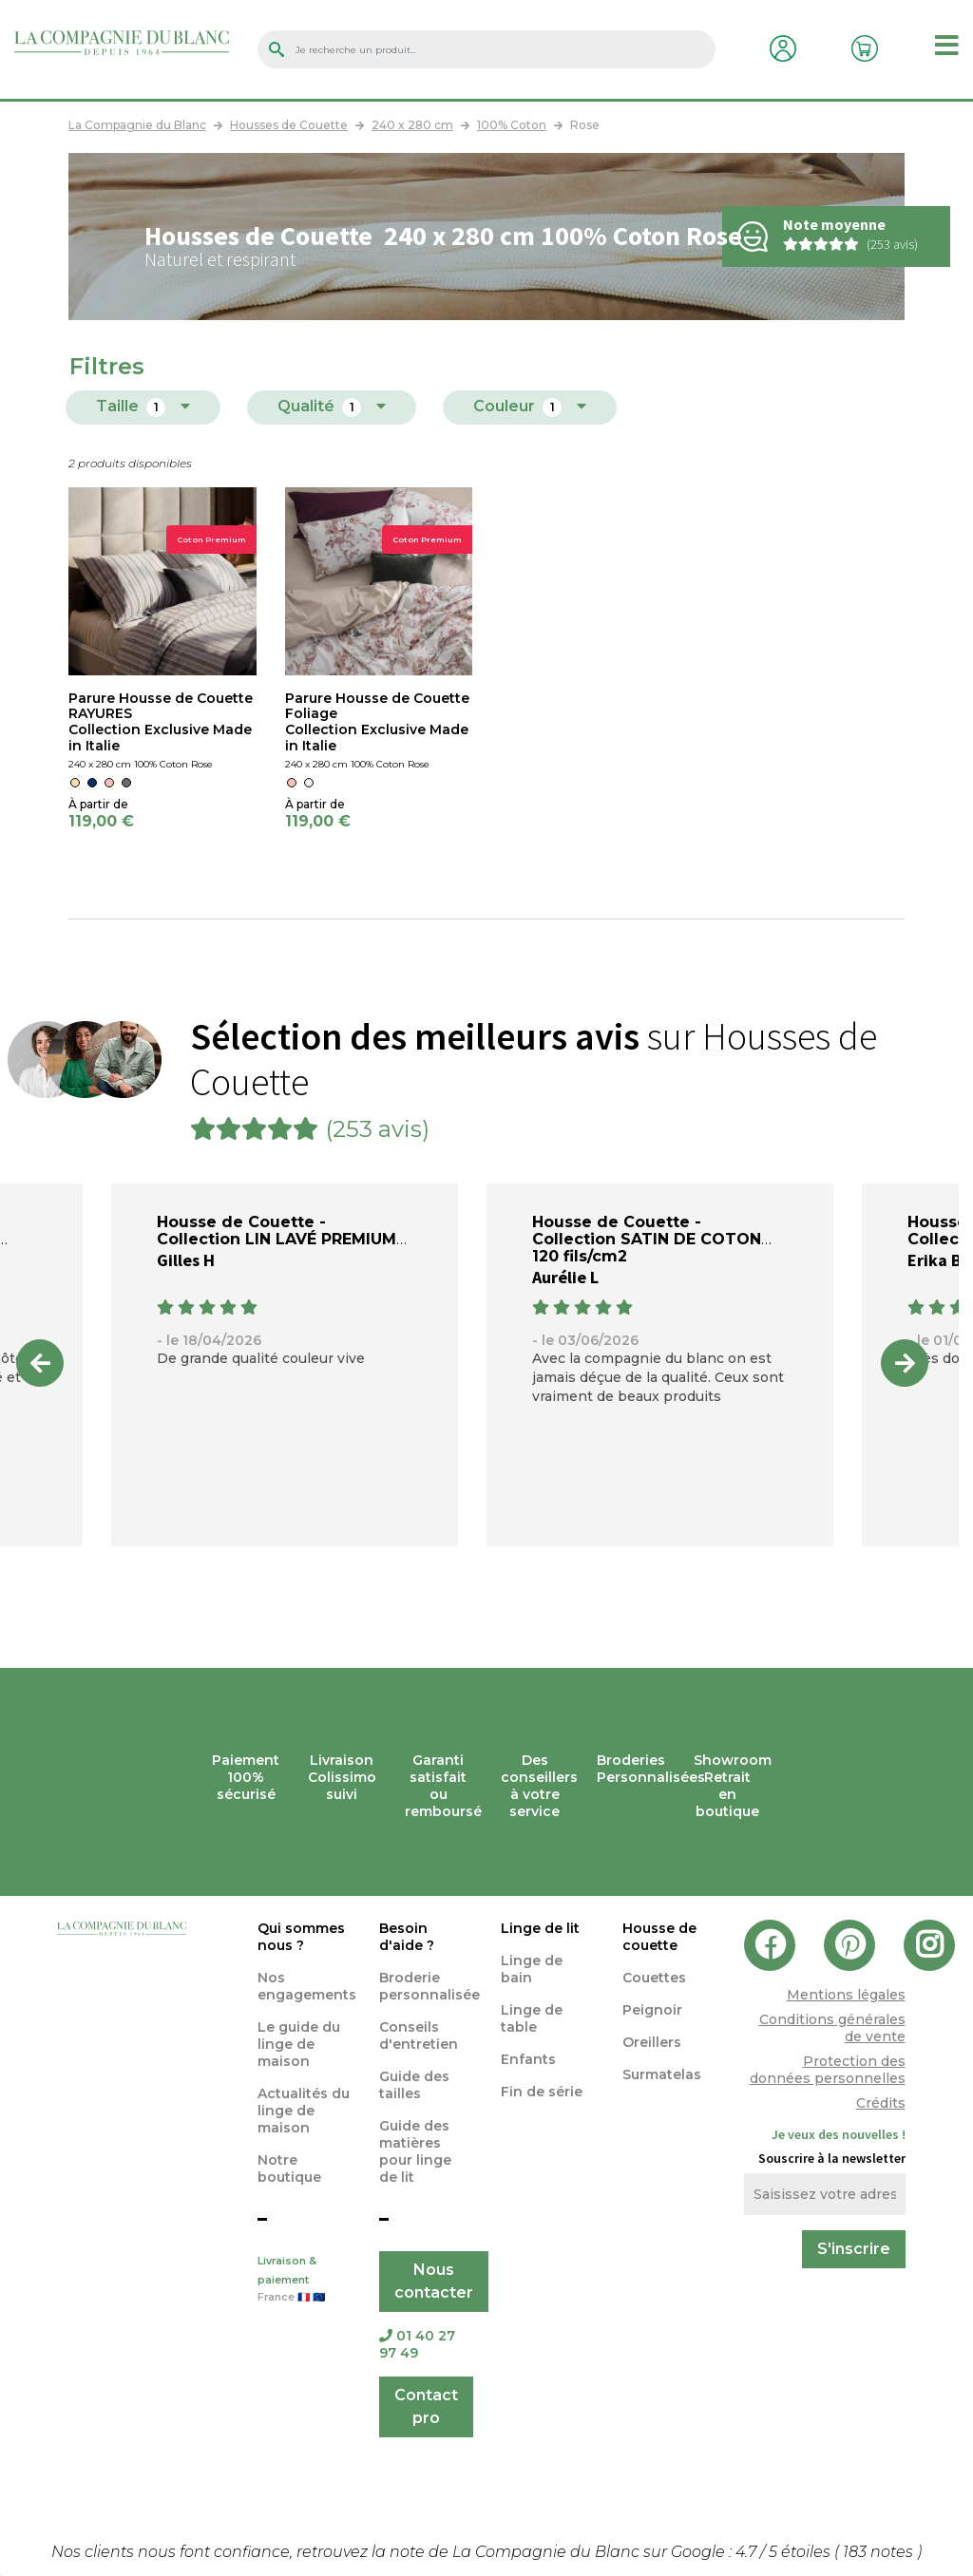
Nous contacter (433, 2281)
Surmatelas (661, 2074)
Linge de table (532, 2018)
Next (904, 1363)
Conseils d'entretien (418, 2035)
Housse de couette (659, 1937)
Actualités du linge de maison (304, 2110)
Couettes (654, 1977)
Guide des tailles (414, 2085)
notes (880, 2552)
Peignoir (652, 2009)
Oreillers (651, 2042)
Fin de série (541, 2091)
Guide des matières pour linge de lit (415, 2151)
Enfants (528, 2059)
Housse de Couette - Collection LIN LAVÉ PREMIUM (276, 1230)
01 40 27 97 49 (417, 2344)
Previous (40, 1363)
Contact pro (426, 2406)
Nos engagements (307, 1986)
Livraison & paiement (304, 2280)
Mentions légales (846, 1994)
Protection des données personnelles (828, 2070)
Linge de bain (532, 1969)
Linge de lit (540, 1928)
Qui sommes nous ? (301, 1937)
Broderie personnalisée (429, 1986)
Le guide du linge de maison (299, 2044)
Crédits (881, 2103)
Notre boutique (289, 2168)
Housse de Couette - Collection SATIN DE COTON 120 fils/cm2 (646, 1239)
